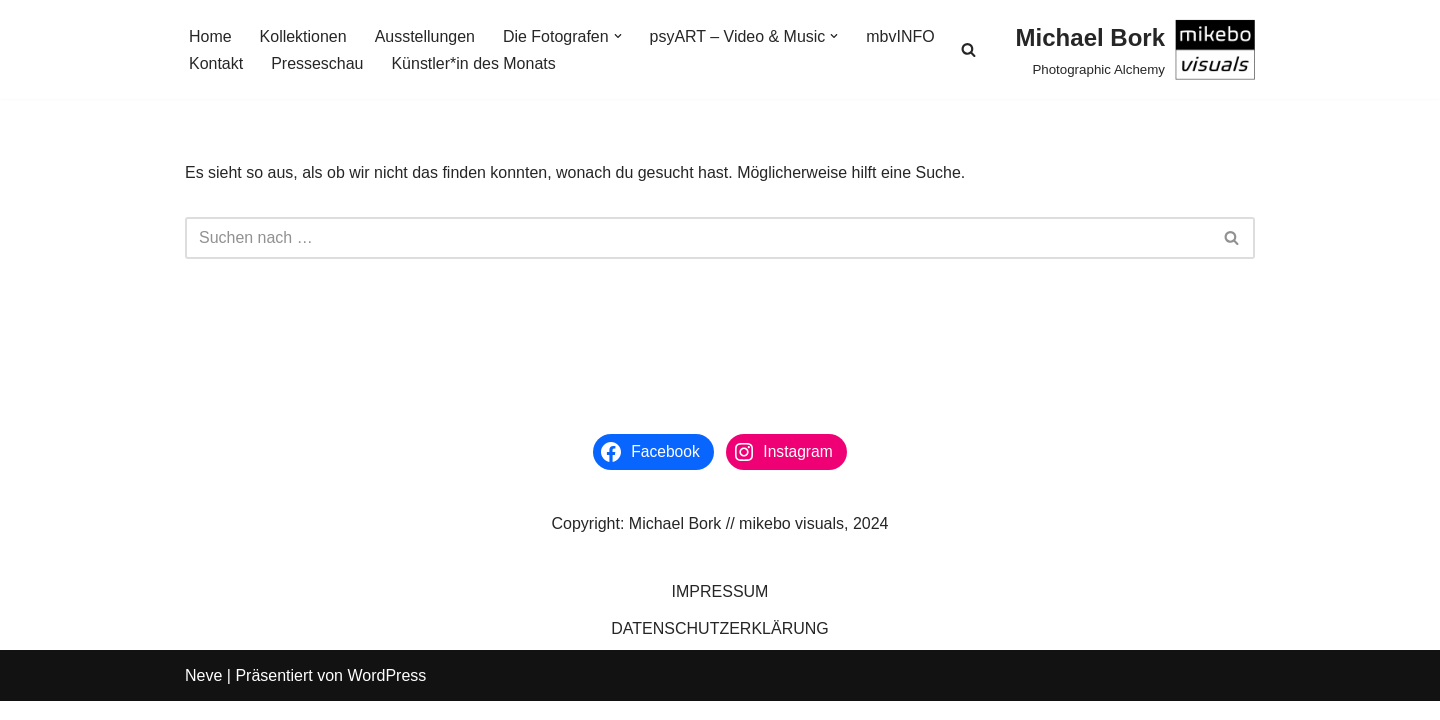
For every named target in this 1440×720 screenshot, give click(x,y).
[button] (618, 36)
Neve (203, 694)
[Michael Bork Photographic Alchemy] (1135, 49)
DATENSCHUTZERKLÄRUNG (720, 647)
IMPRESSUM (720, 609)
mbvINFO (901, 36)
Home (210, 36)
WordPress (386, 694)
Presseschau (317, 63)
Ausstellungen (425, 36)
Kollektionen (303, 36)
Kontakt (216, 63)
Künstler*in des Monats (474, 63)
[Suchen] (968, 49)
